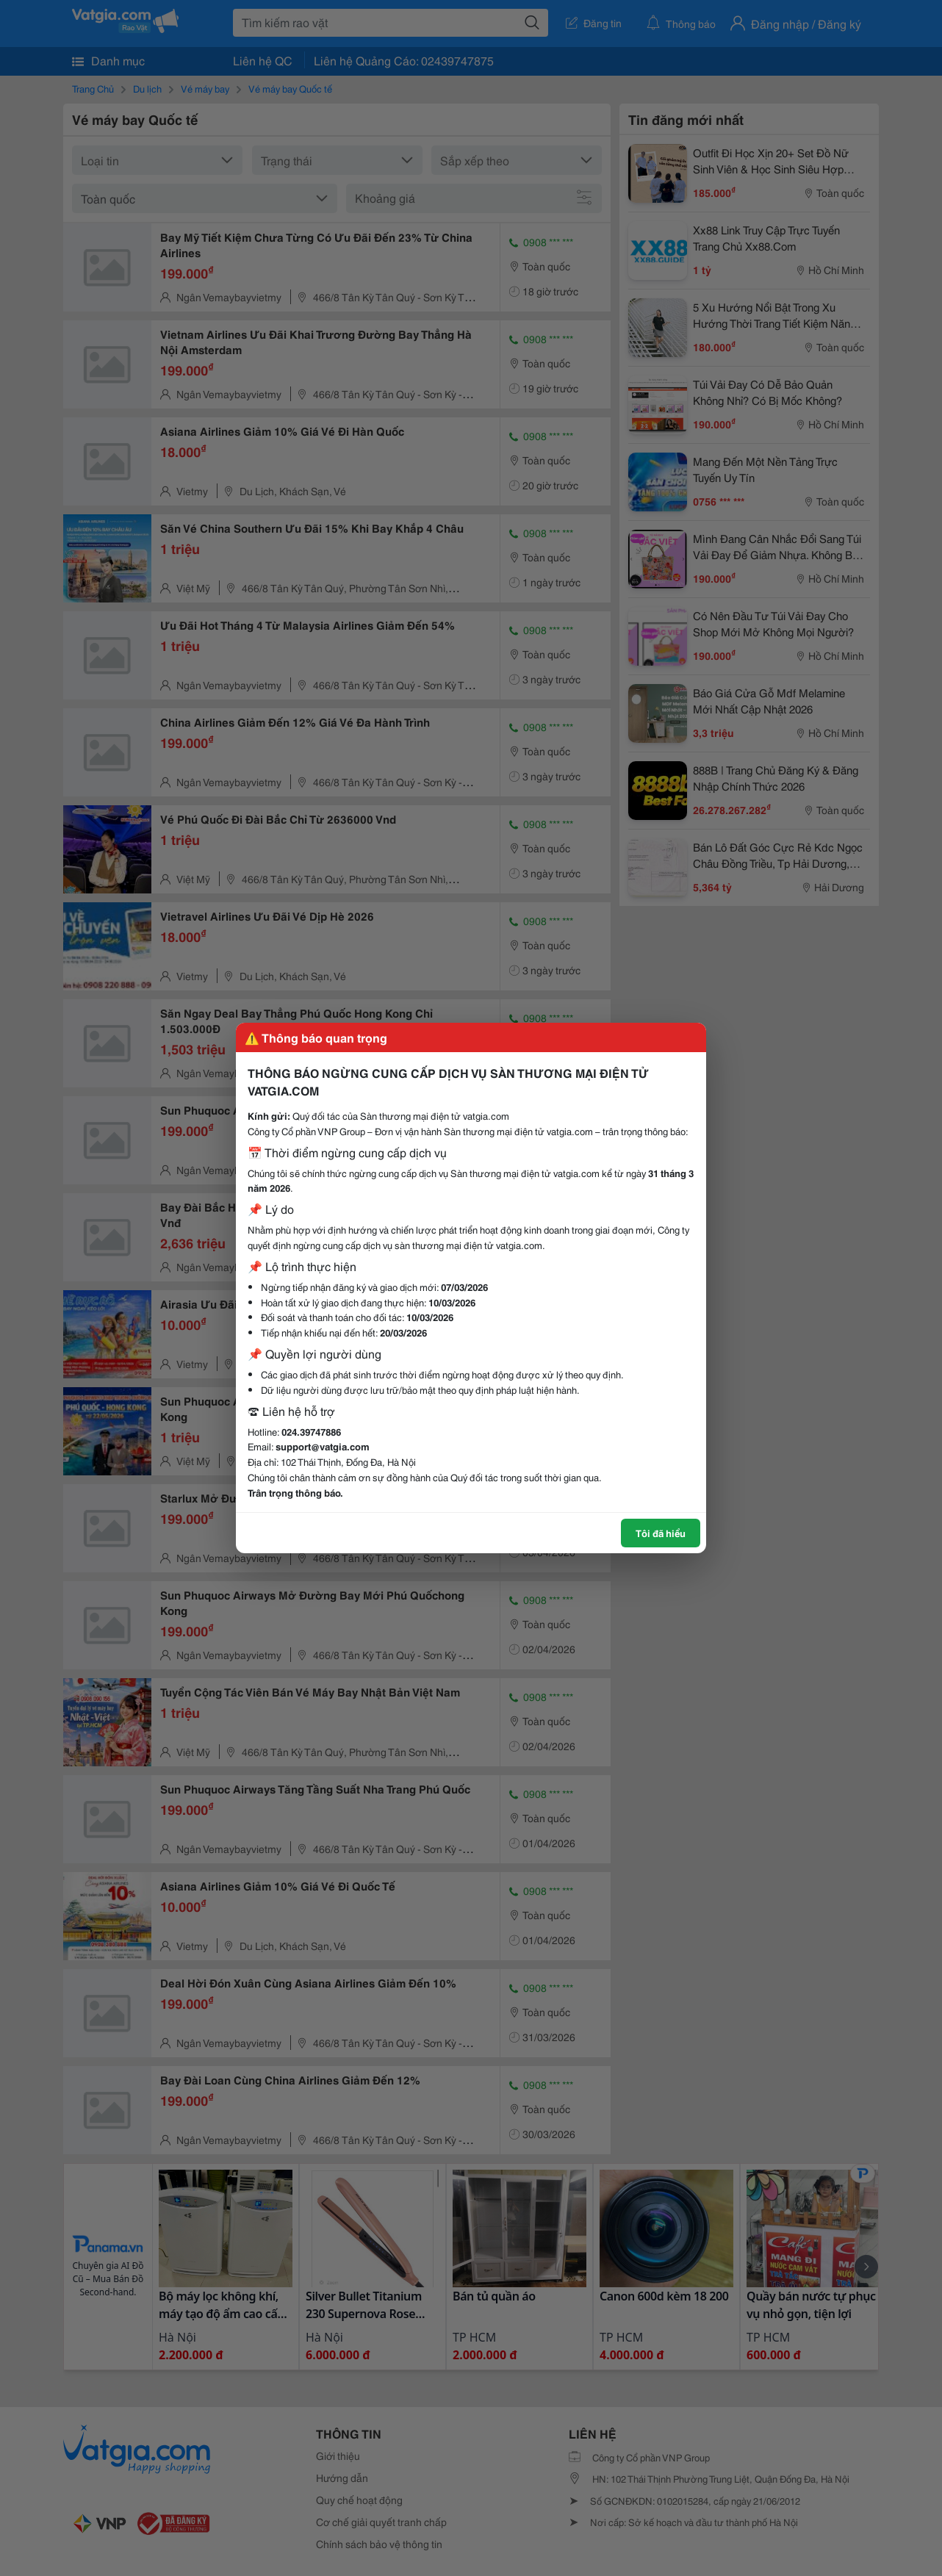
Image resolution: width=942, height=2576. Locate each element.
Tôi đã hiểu (661, 1532)
